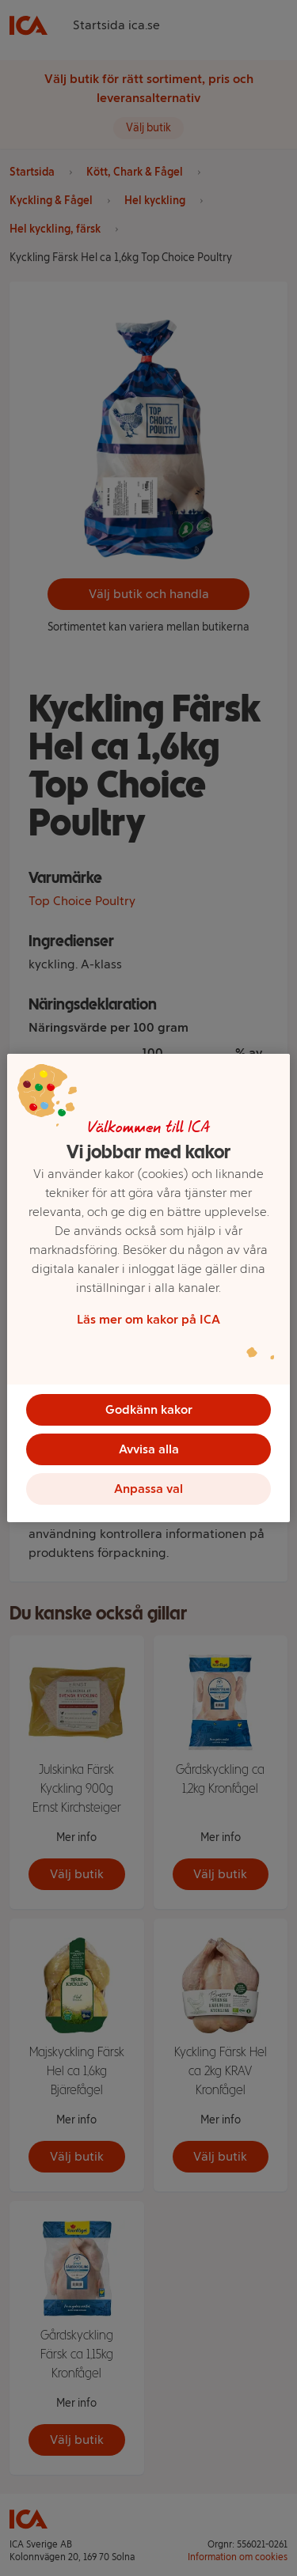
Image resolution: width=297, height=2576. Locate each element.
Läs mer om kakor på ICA (148, 1319)
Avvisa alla (149, 1449)
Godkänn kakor (148, 1409)
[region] (148, 1288)
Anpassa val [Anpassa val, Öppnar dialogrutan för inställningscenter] (148, 1488)
